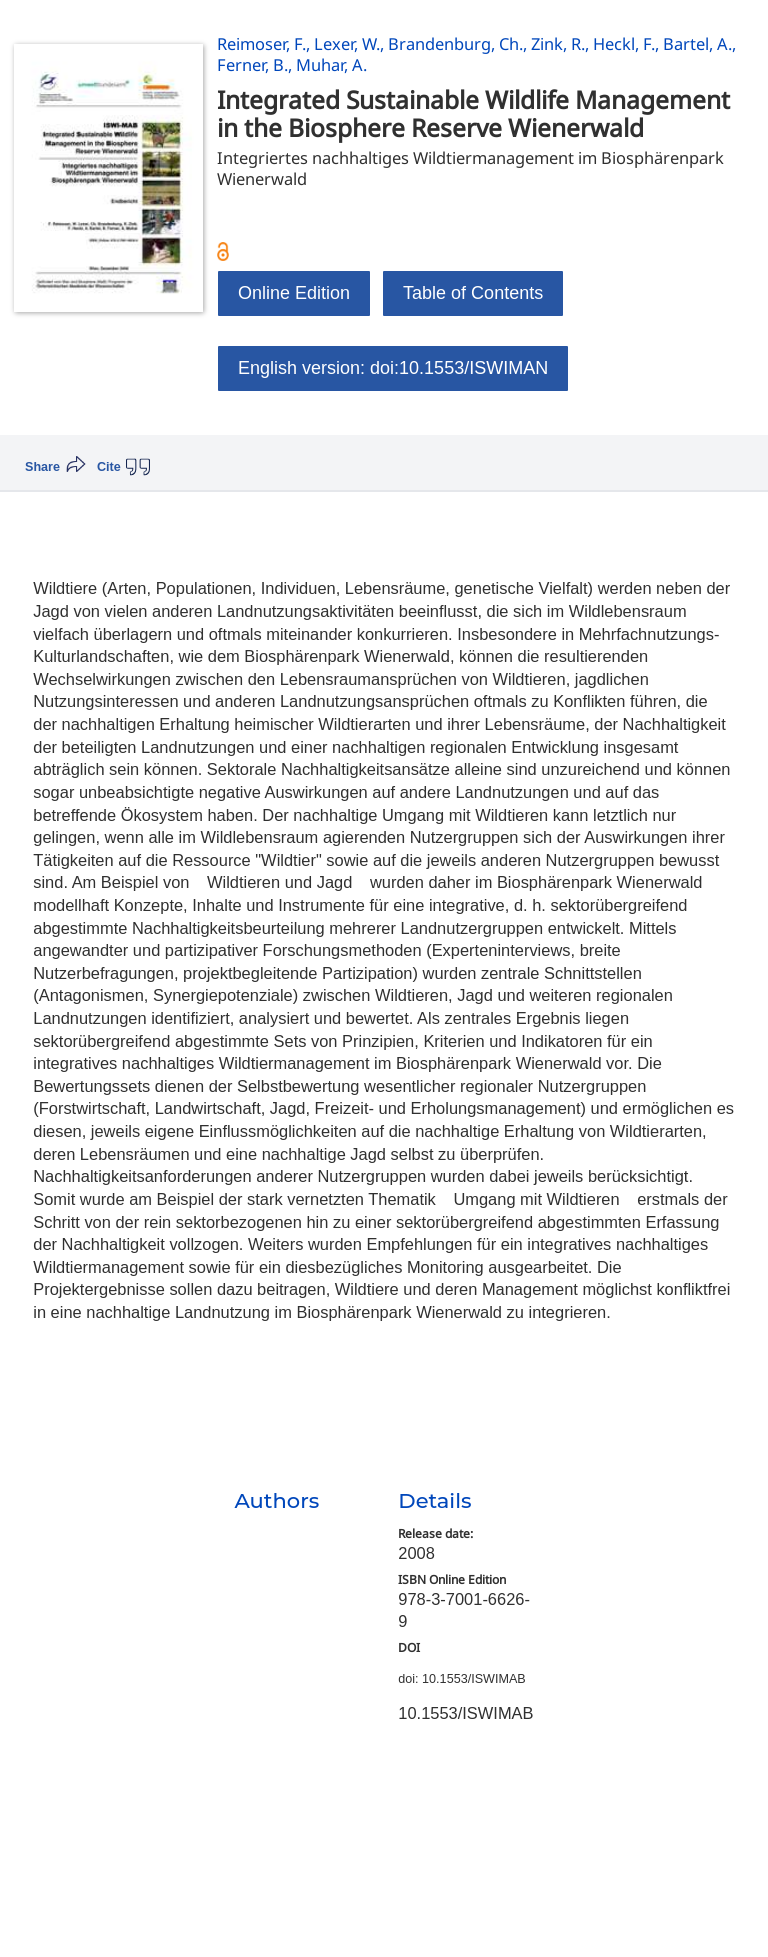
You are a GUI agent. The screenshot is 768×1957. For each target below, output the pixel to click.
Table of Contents (473, 293)
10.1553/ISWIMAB (465, 1713)
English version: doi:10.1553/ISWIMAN (393, 368)
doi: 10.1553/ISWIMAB (461, 1679)
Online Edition (294, 293)
